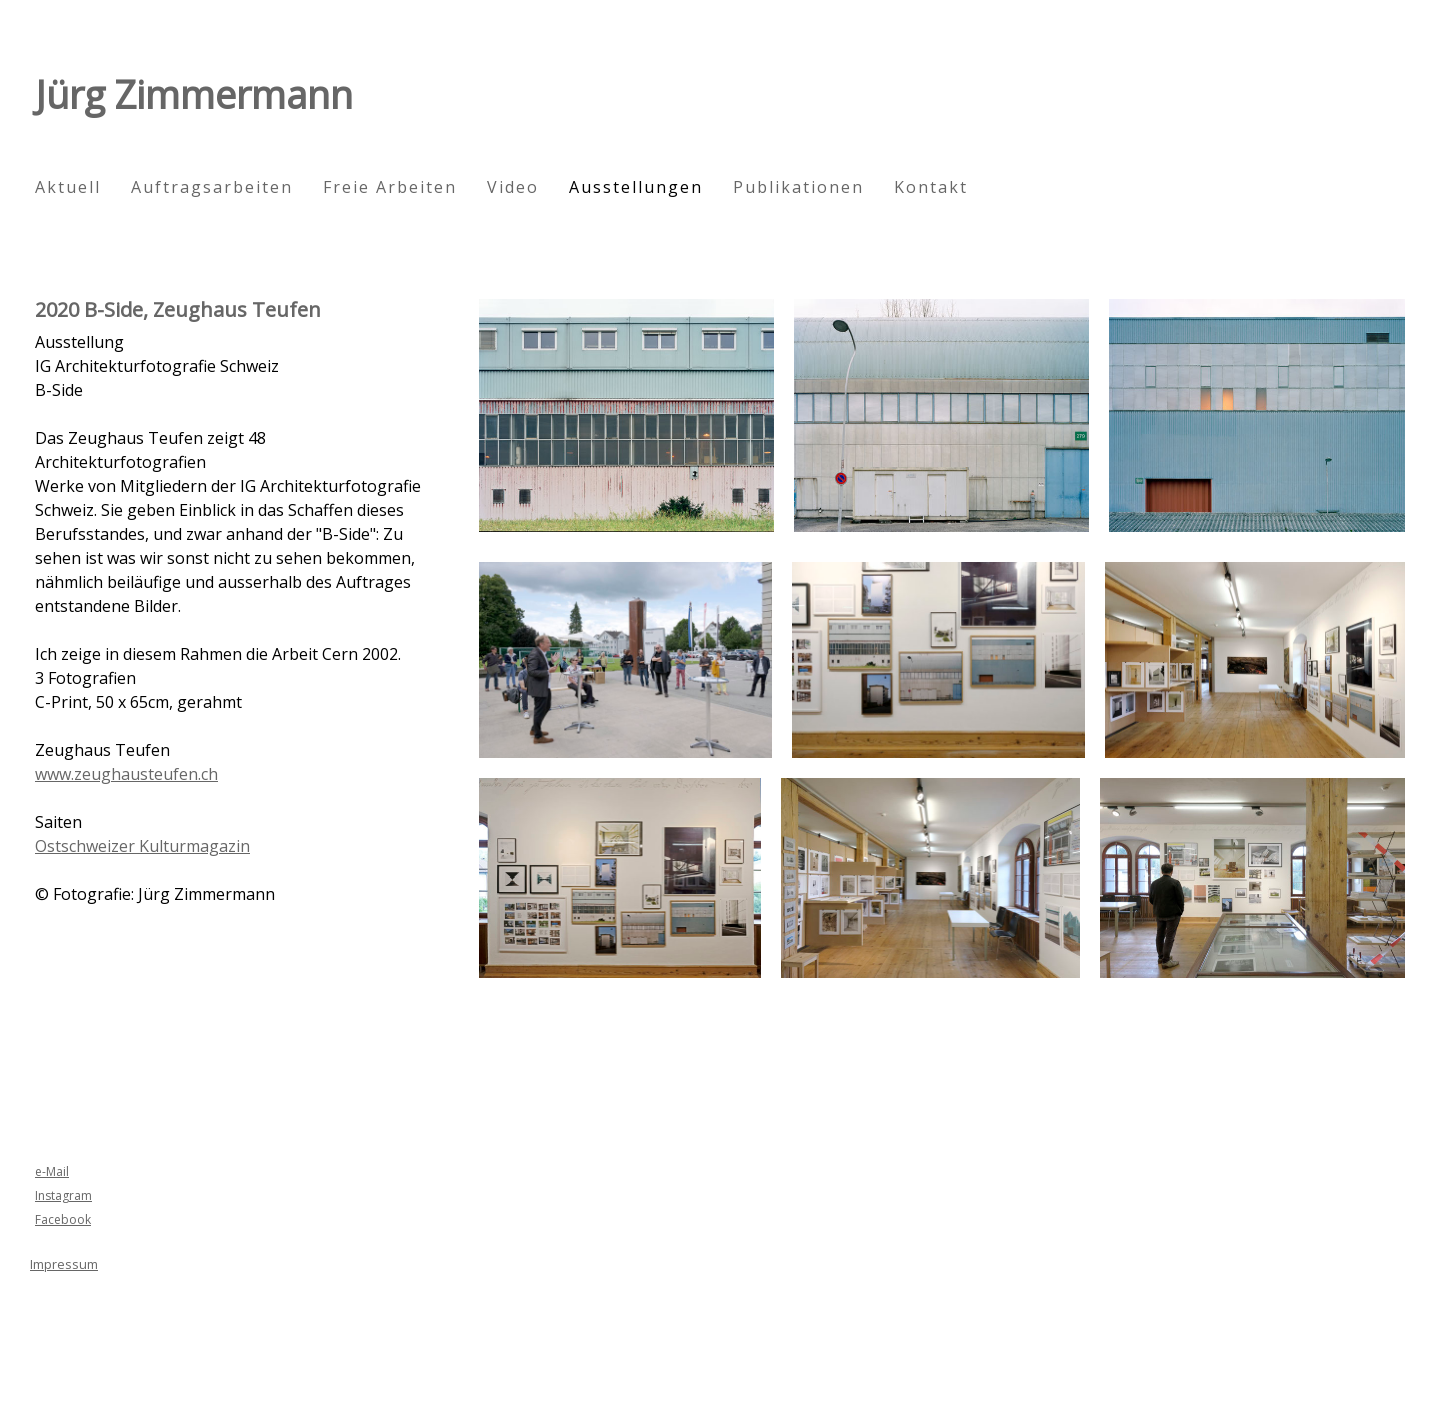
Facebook (63, 1219)
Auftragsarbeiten (212, 187)
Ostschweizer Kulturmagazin (142, 846)
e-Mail (52, 1171)
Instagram (63, 1195)
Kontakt (931, 187)
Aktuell (68, 187)
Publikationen (798, 187)
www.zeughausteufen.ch (126, 774)
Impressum (64, 1264)
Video (513, 187)
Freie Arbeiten (390, 187)
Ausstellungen (636, 187)
